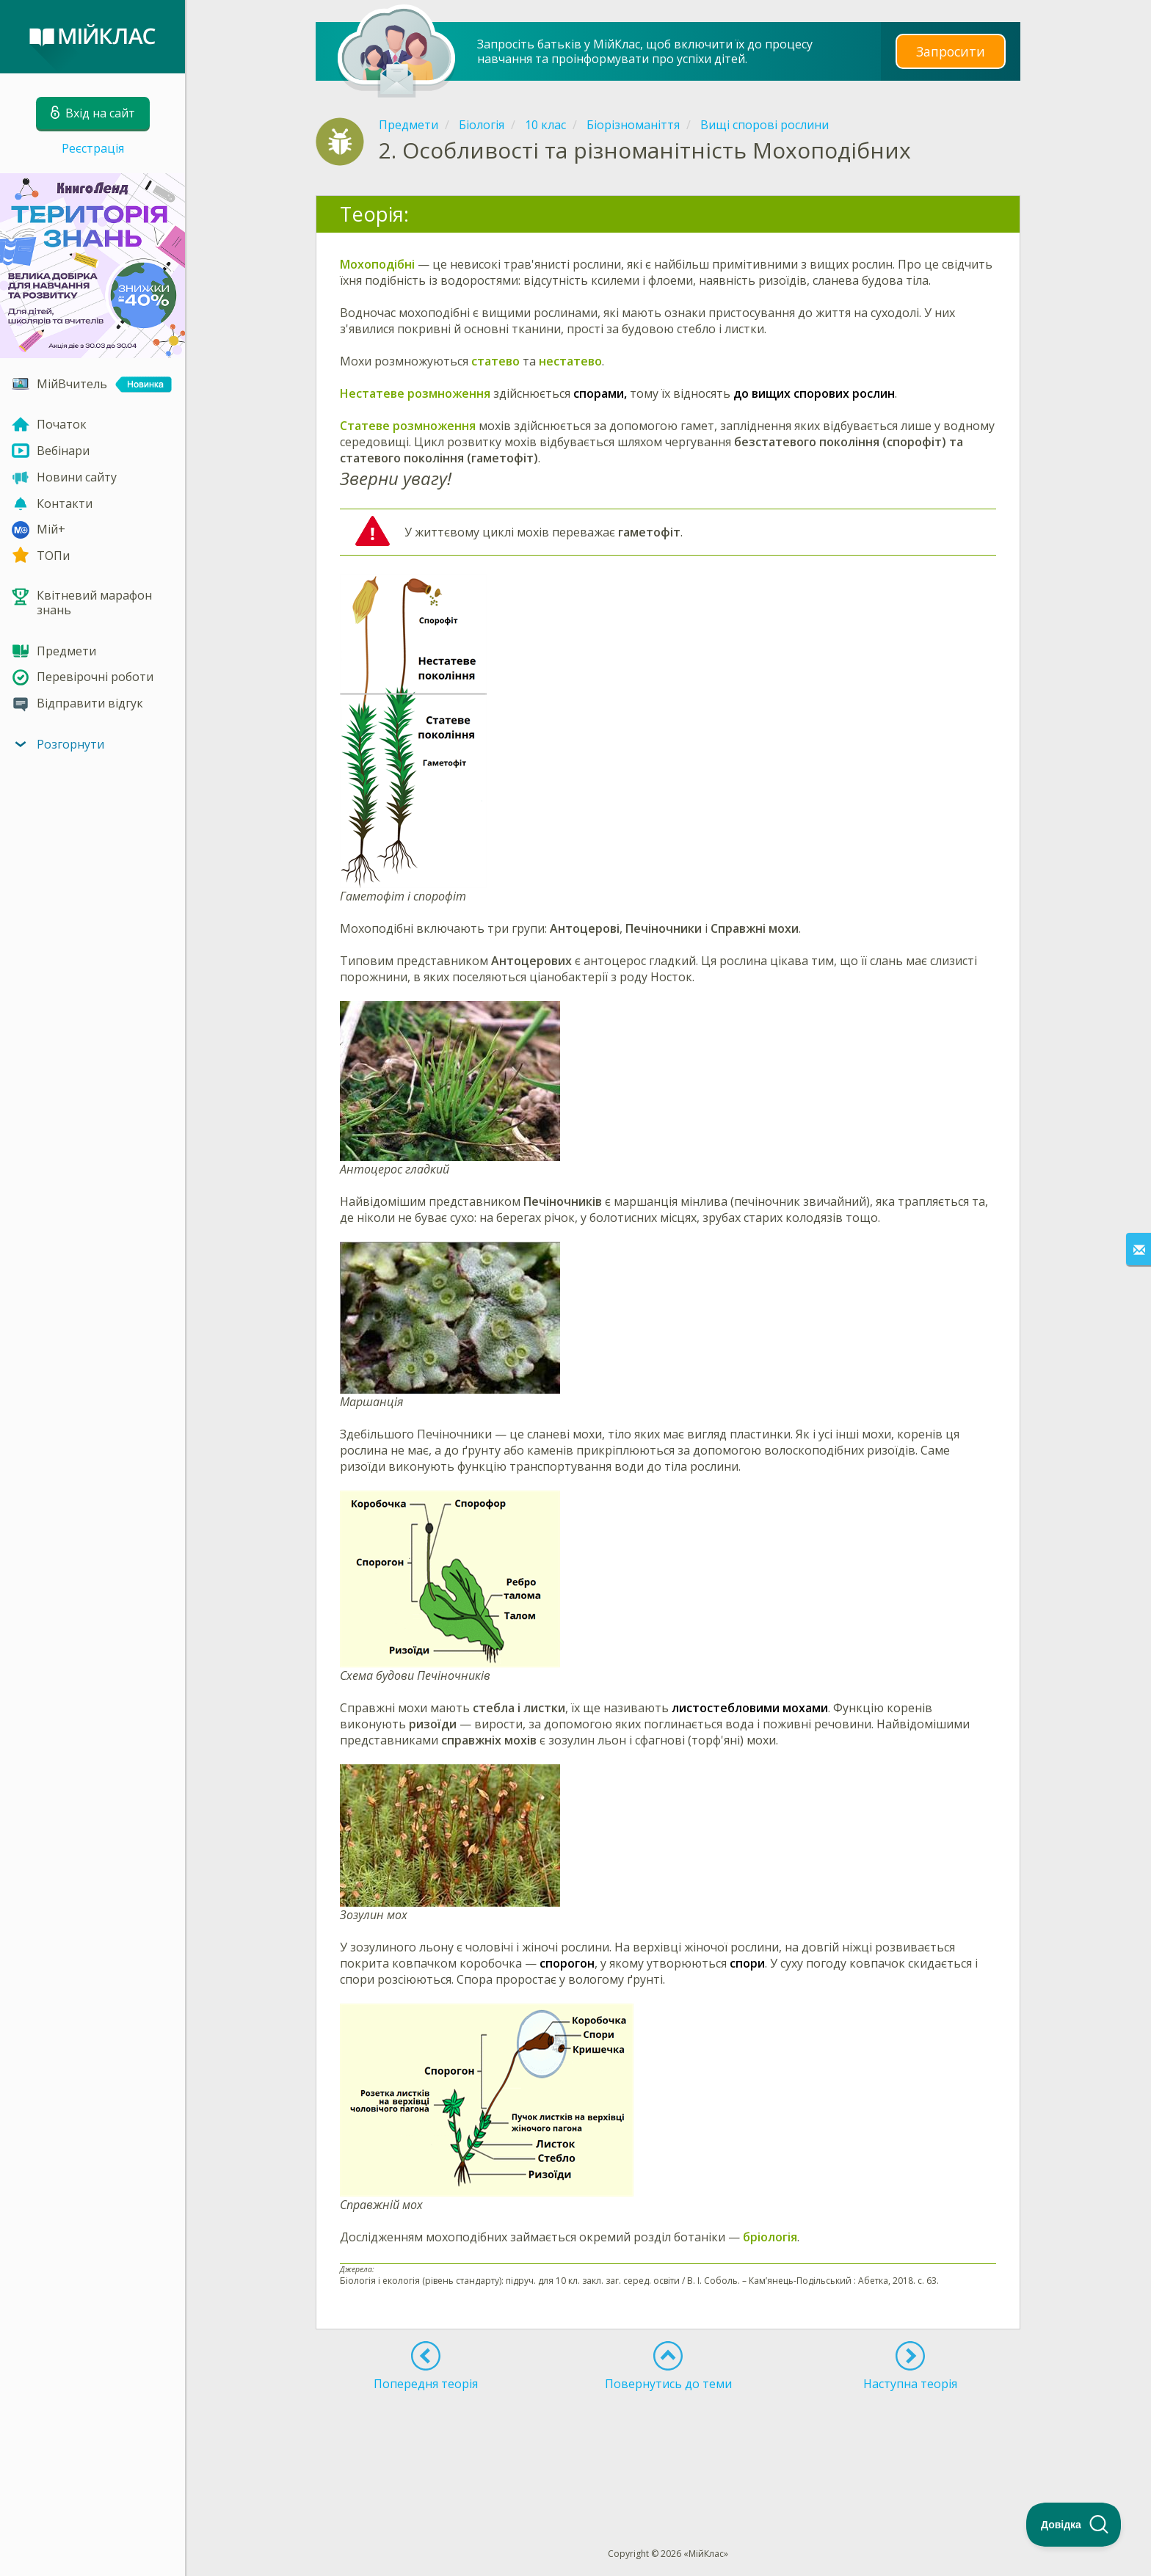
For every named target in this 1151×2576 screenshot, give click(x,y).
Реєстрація (93, 148)
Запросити (950, 51)
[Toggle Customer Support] (1074, 2525)
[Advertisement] (668, 2442)
